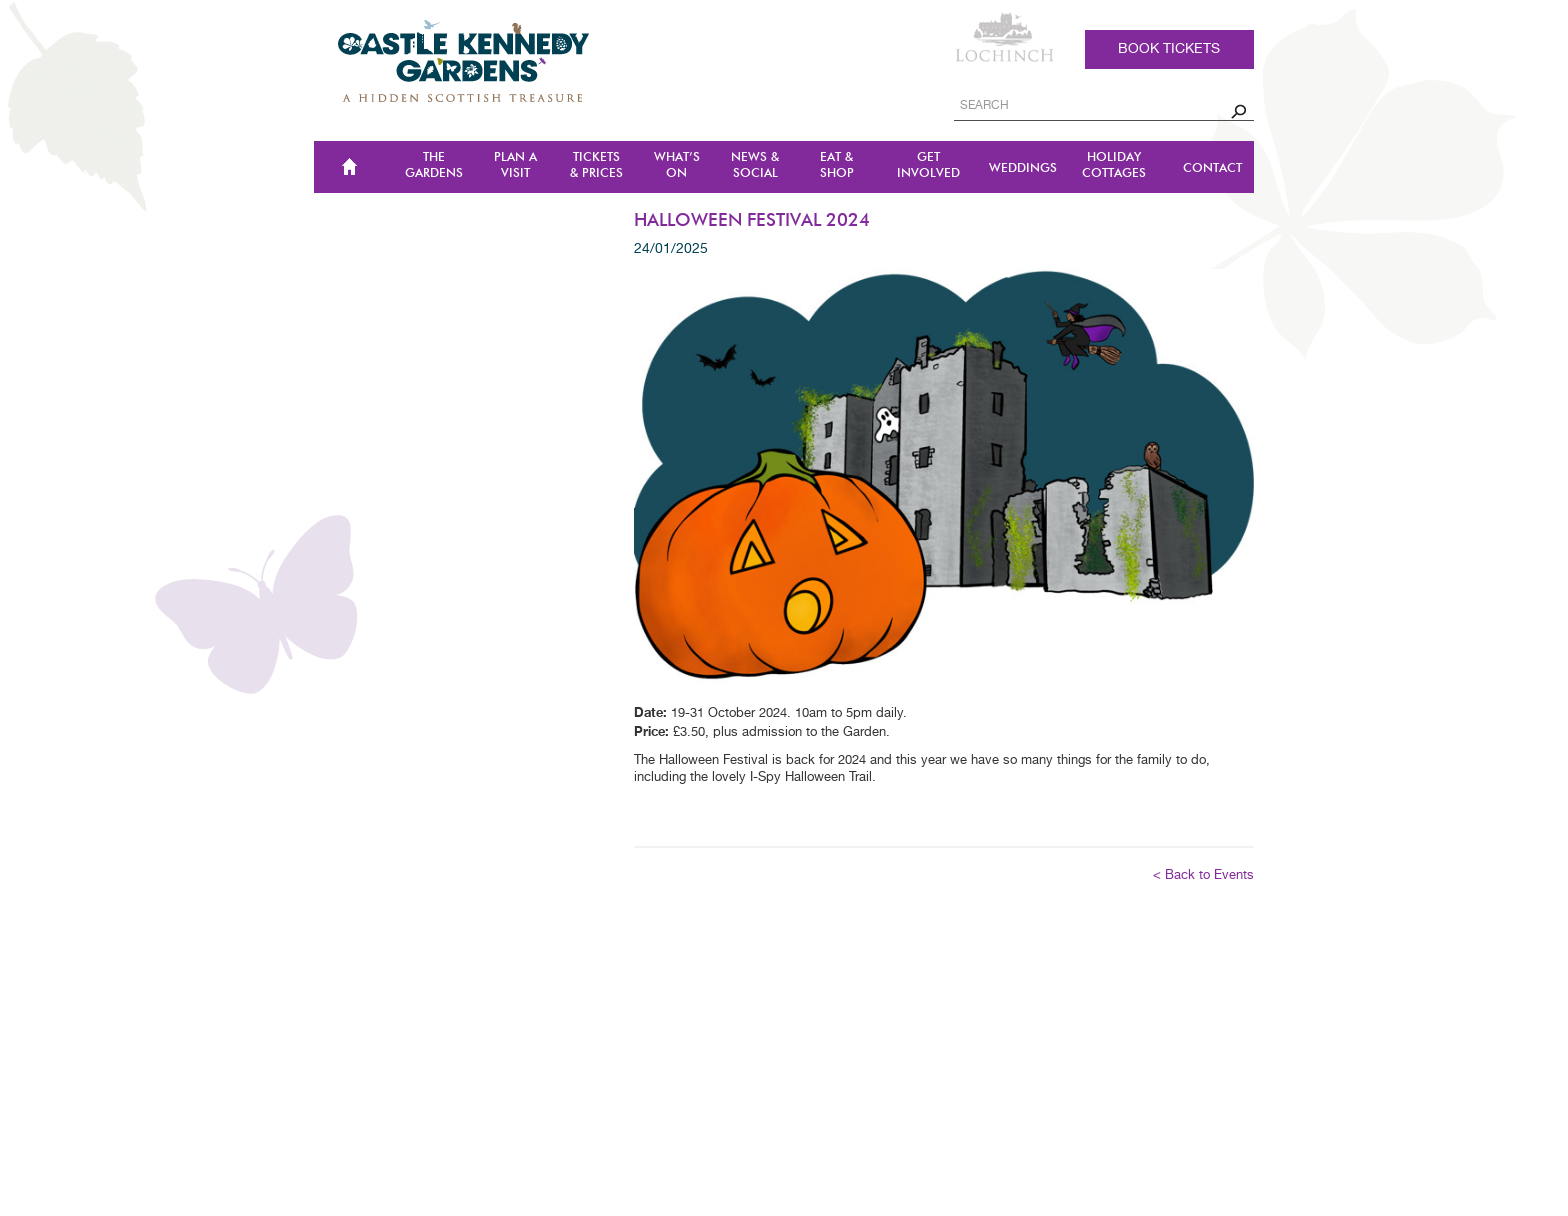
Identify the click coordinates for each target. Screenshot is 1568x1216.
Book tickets (1169, 49)
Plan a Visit (515, 165)
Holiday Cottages (1114, 165)
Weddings (1023, 168)
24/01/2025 (671, 249)
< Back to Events (1203, 875)
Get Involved (928, 165)
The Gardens (434, 165)
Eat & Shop (837, 165)
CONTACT (1212, 168)
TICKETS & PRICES (596, 165)
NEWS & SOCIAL (755, 165)
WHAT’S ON (677, 165)
